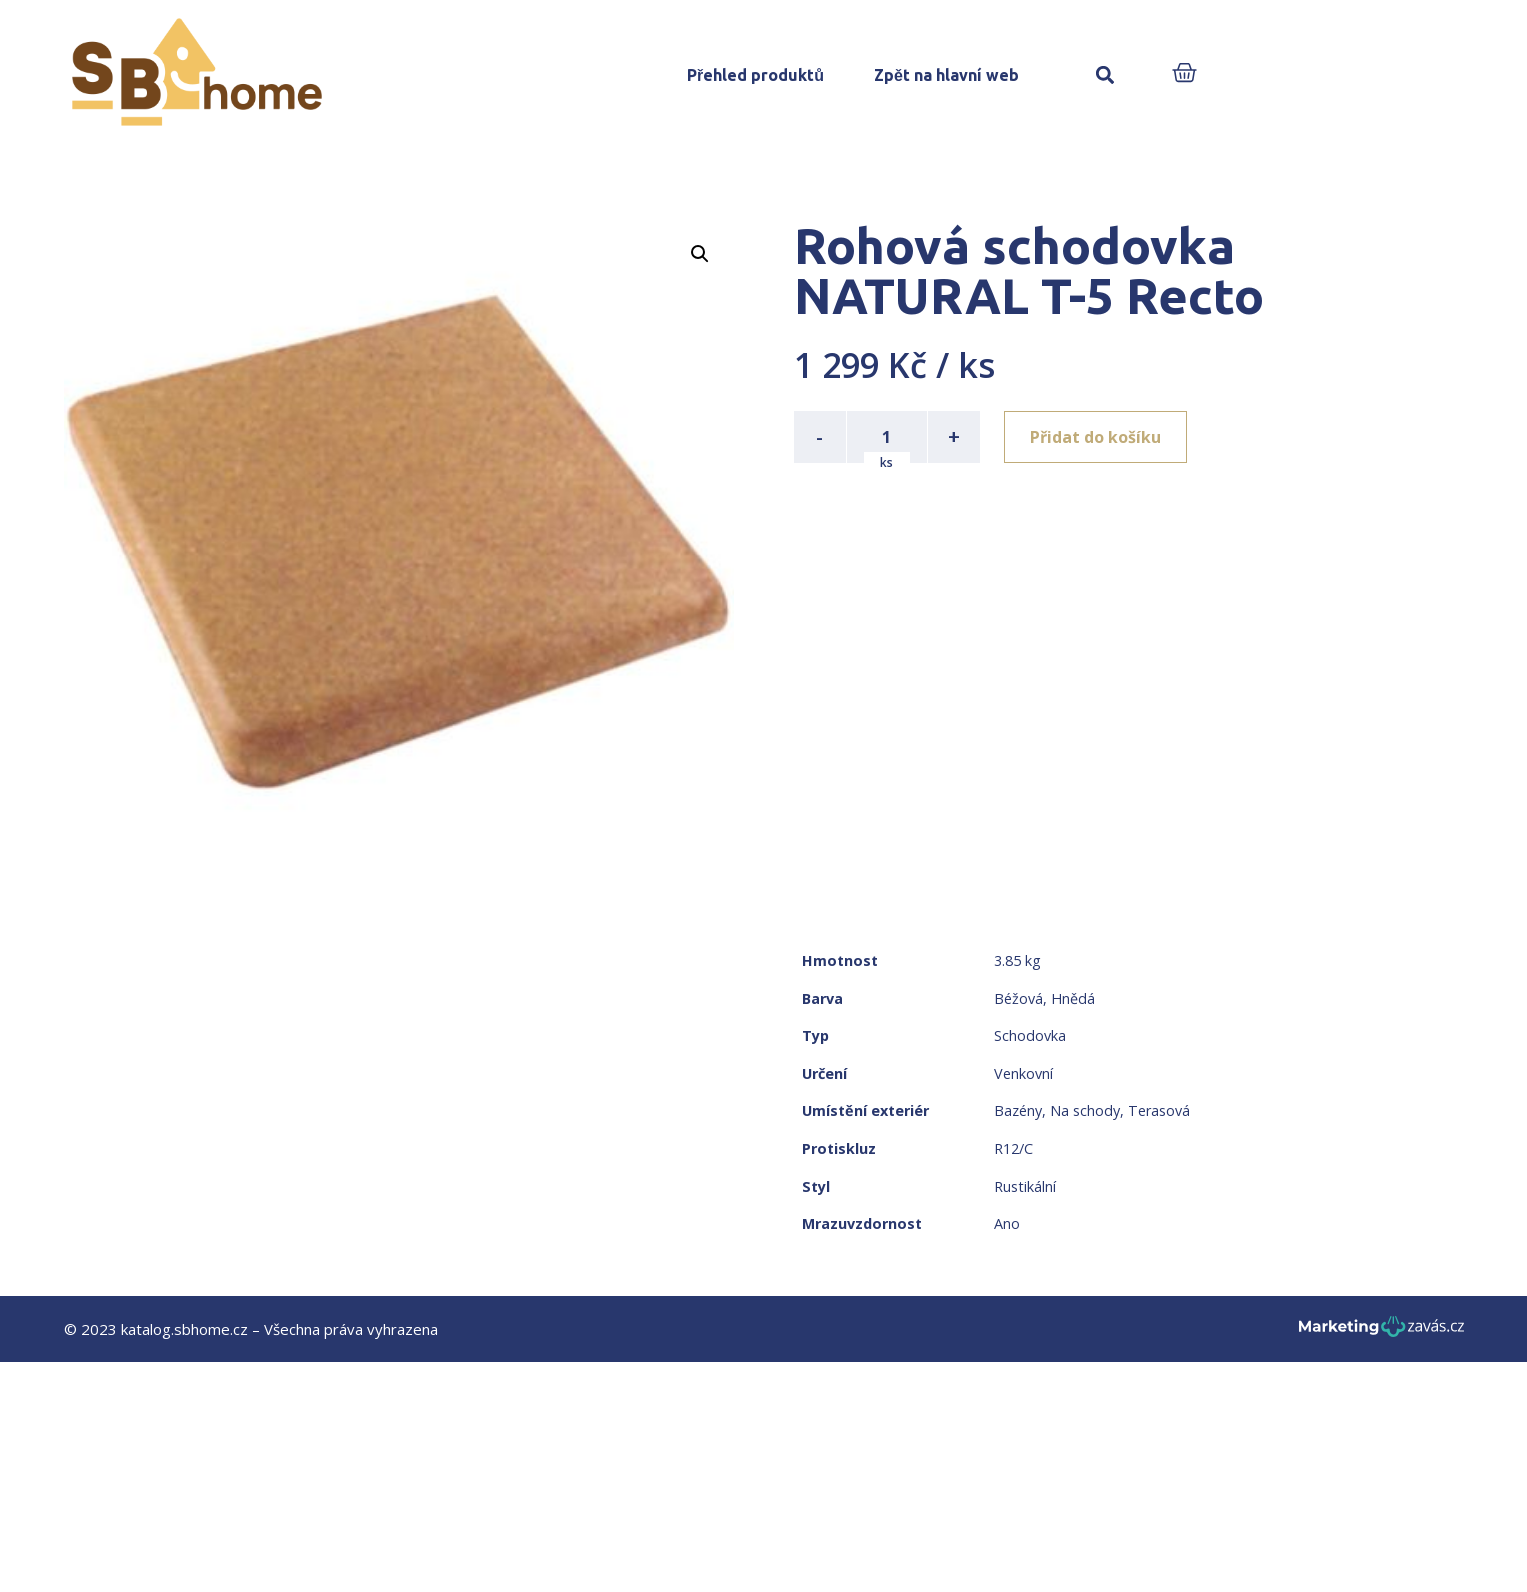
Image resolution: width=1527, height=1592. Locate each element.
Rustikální (1025, 1186)
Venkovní (1023, 1073)
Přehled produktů (755, 75)
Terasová (1159, 1110)
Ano (1007, 1223)
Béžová (1018, 998)
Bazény (1018, 1110)
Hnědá (1073, 998)
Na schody (1085, 1110)
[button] (1105, 75)
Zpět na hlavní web (946, 75)
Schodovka (1030, 1035)
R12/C (1013, 1148)
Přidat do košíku (1095, 437)
